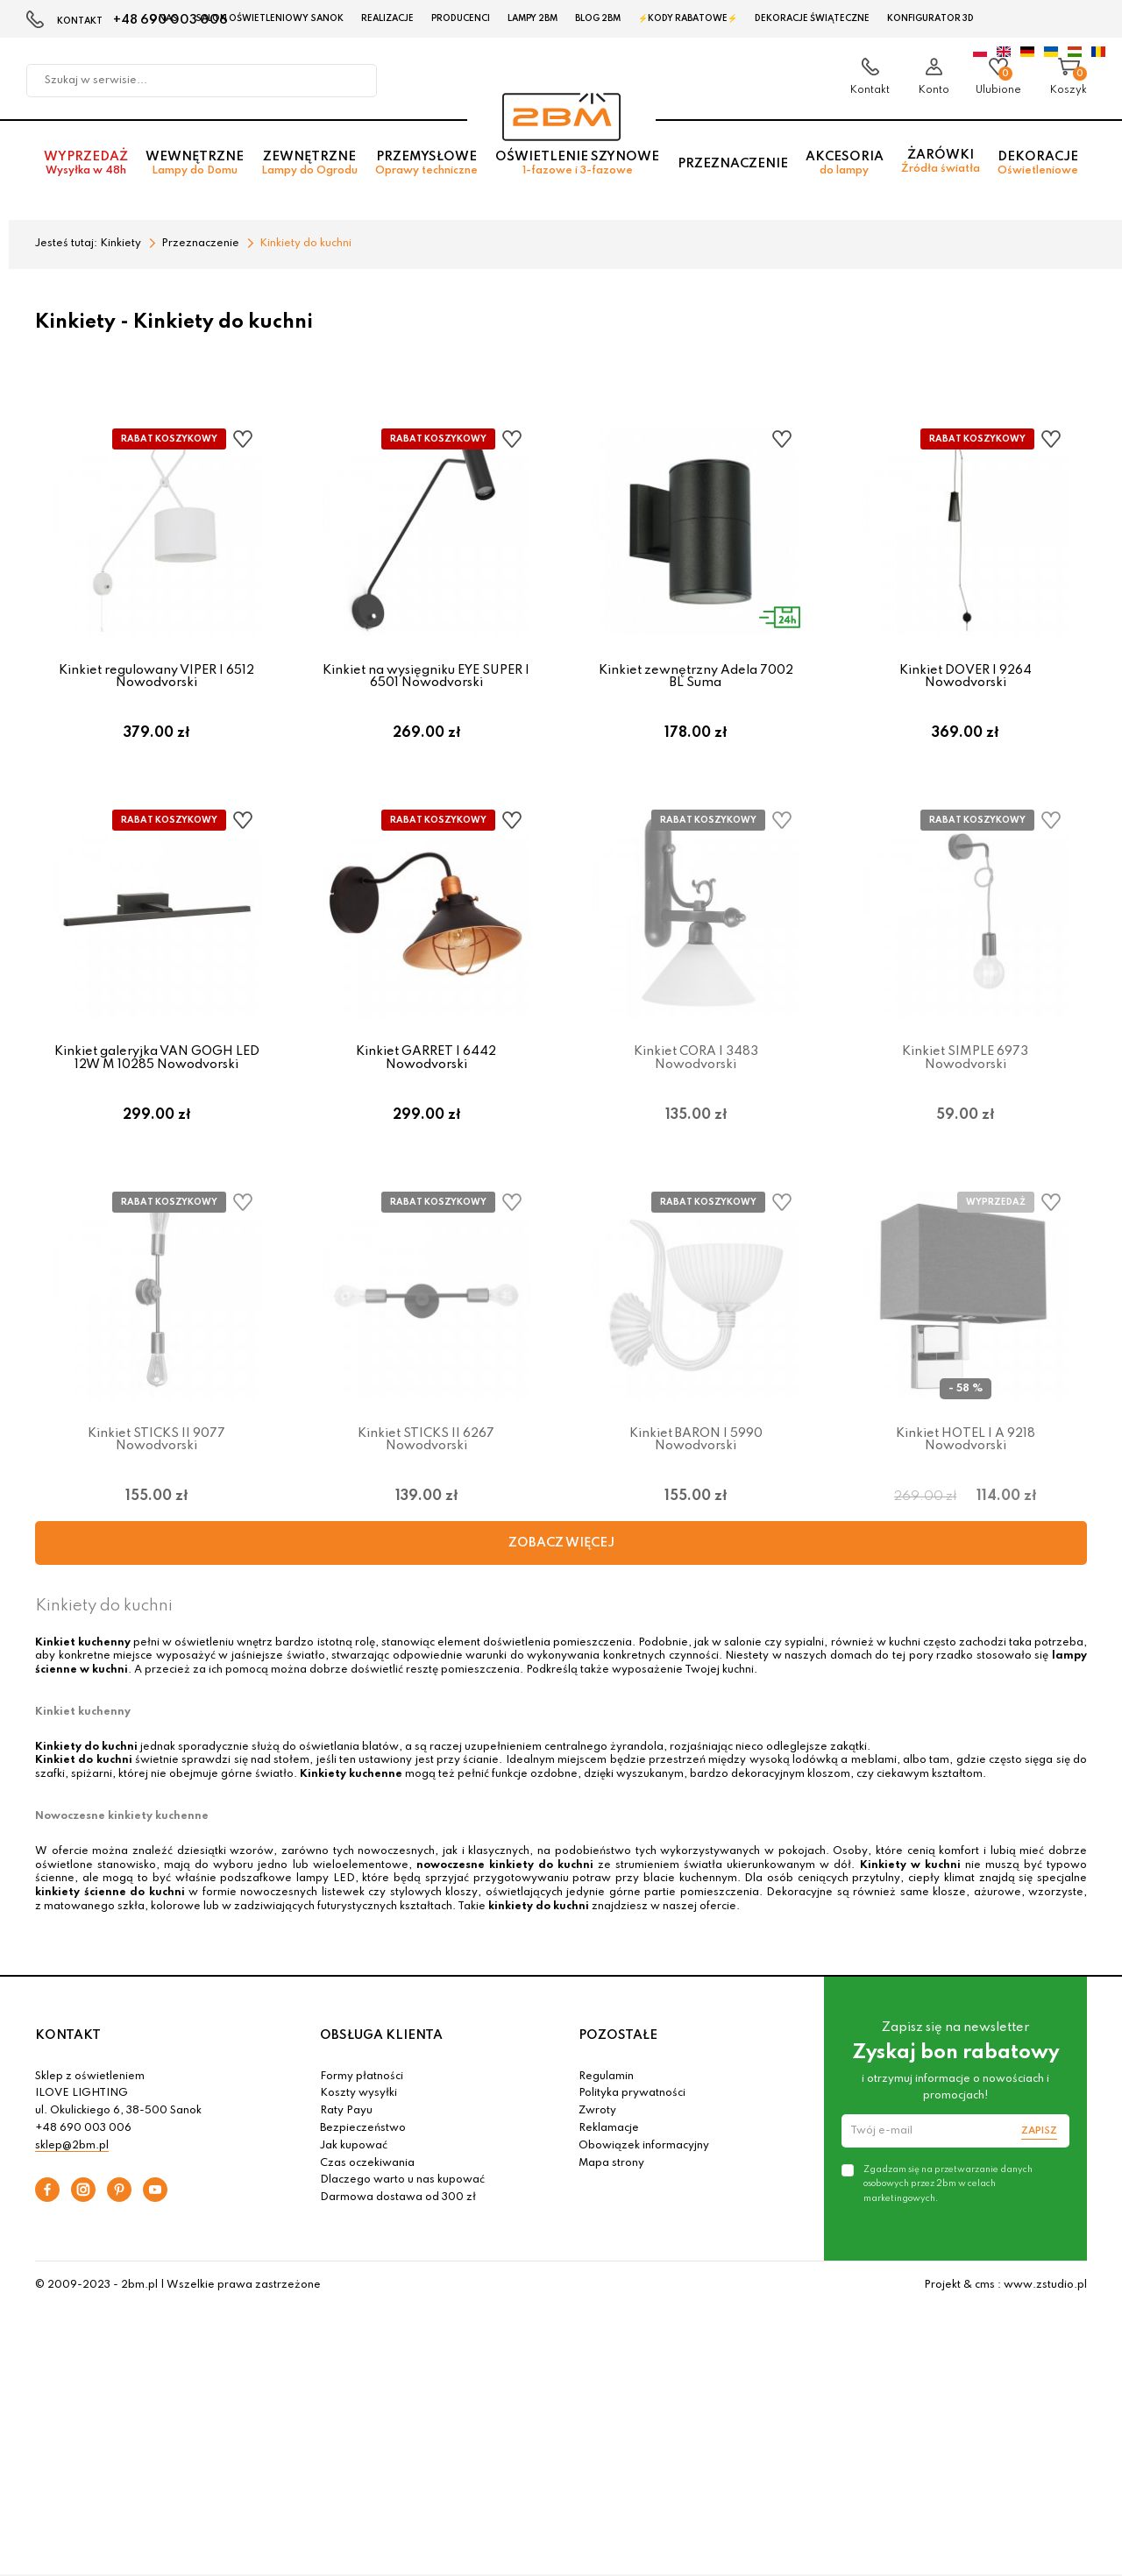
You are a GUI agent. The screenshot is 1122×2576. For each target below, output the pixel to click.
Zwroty (597, 2129)
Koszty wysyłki (358, 2111)
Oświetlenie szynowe (577, 167)
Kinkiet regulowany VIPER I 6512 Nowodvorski (156, 676)
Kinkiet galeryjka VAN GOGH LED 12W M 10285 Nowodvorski (156, 1063)
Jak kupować (353, 2163)
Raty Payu (346, 2129)
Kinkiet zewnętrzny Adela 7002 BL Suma (696, 676)
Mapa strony (611, 2181)
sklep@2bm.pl (72, 2163)
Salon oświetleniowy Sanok (269, 18)
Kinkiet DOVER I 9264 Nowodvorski (965, 676)
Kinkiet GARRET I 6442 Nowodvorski (426, 1063)
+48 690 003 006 (83, 2146)
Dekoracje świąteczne (812, 18)
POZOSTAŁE (618, 2054)
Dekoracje (1038, 167)
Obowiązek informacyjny (644, 2163)
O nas (163, 18)
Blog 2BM (598, 18)
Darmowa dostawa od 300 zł (398, 2216)
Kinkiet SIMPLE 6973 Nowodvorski (965, 1063)
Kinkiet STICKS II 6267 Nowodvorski (426, 1452)
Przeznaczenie (733, 167)
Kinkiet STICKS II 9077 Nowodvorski (156, 1452)
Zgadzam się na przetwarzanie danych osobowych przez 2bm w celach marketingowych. (948, 2201)
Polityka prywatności (632, 2111)
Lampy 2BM (532, 18)
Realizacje (387, 18)
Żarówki (940, 166)
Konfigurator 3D (930, 18)
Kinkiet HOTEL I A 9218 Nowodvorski (965, 1452)
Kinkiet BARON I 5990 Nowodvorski (696, 1452)
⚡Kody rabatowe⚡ (687, 18)
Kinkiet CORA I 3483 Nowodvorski (696, 1063)
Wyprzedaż (86, 167)
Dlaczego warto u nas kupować (402, 2198)
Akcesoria (845, 167)
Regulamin (606, 2094)
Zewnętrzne (309, 167)
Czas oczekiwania (367, 2181)
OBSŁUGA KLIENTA (381, 2054)
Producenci (460, 18)
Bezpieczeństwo (363, 2146)
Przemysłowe (426, 167)
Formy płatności (361, 2094)
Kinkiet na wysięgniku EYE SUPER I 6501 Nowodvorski (426, 676)
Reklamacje (609, 2146)
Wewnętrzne (195, 167)
